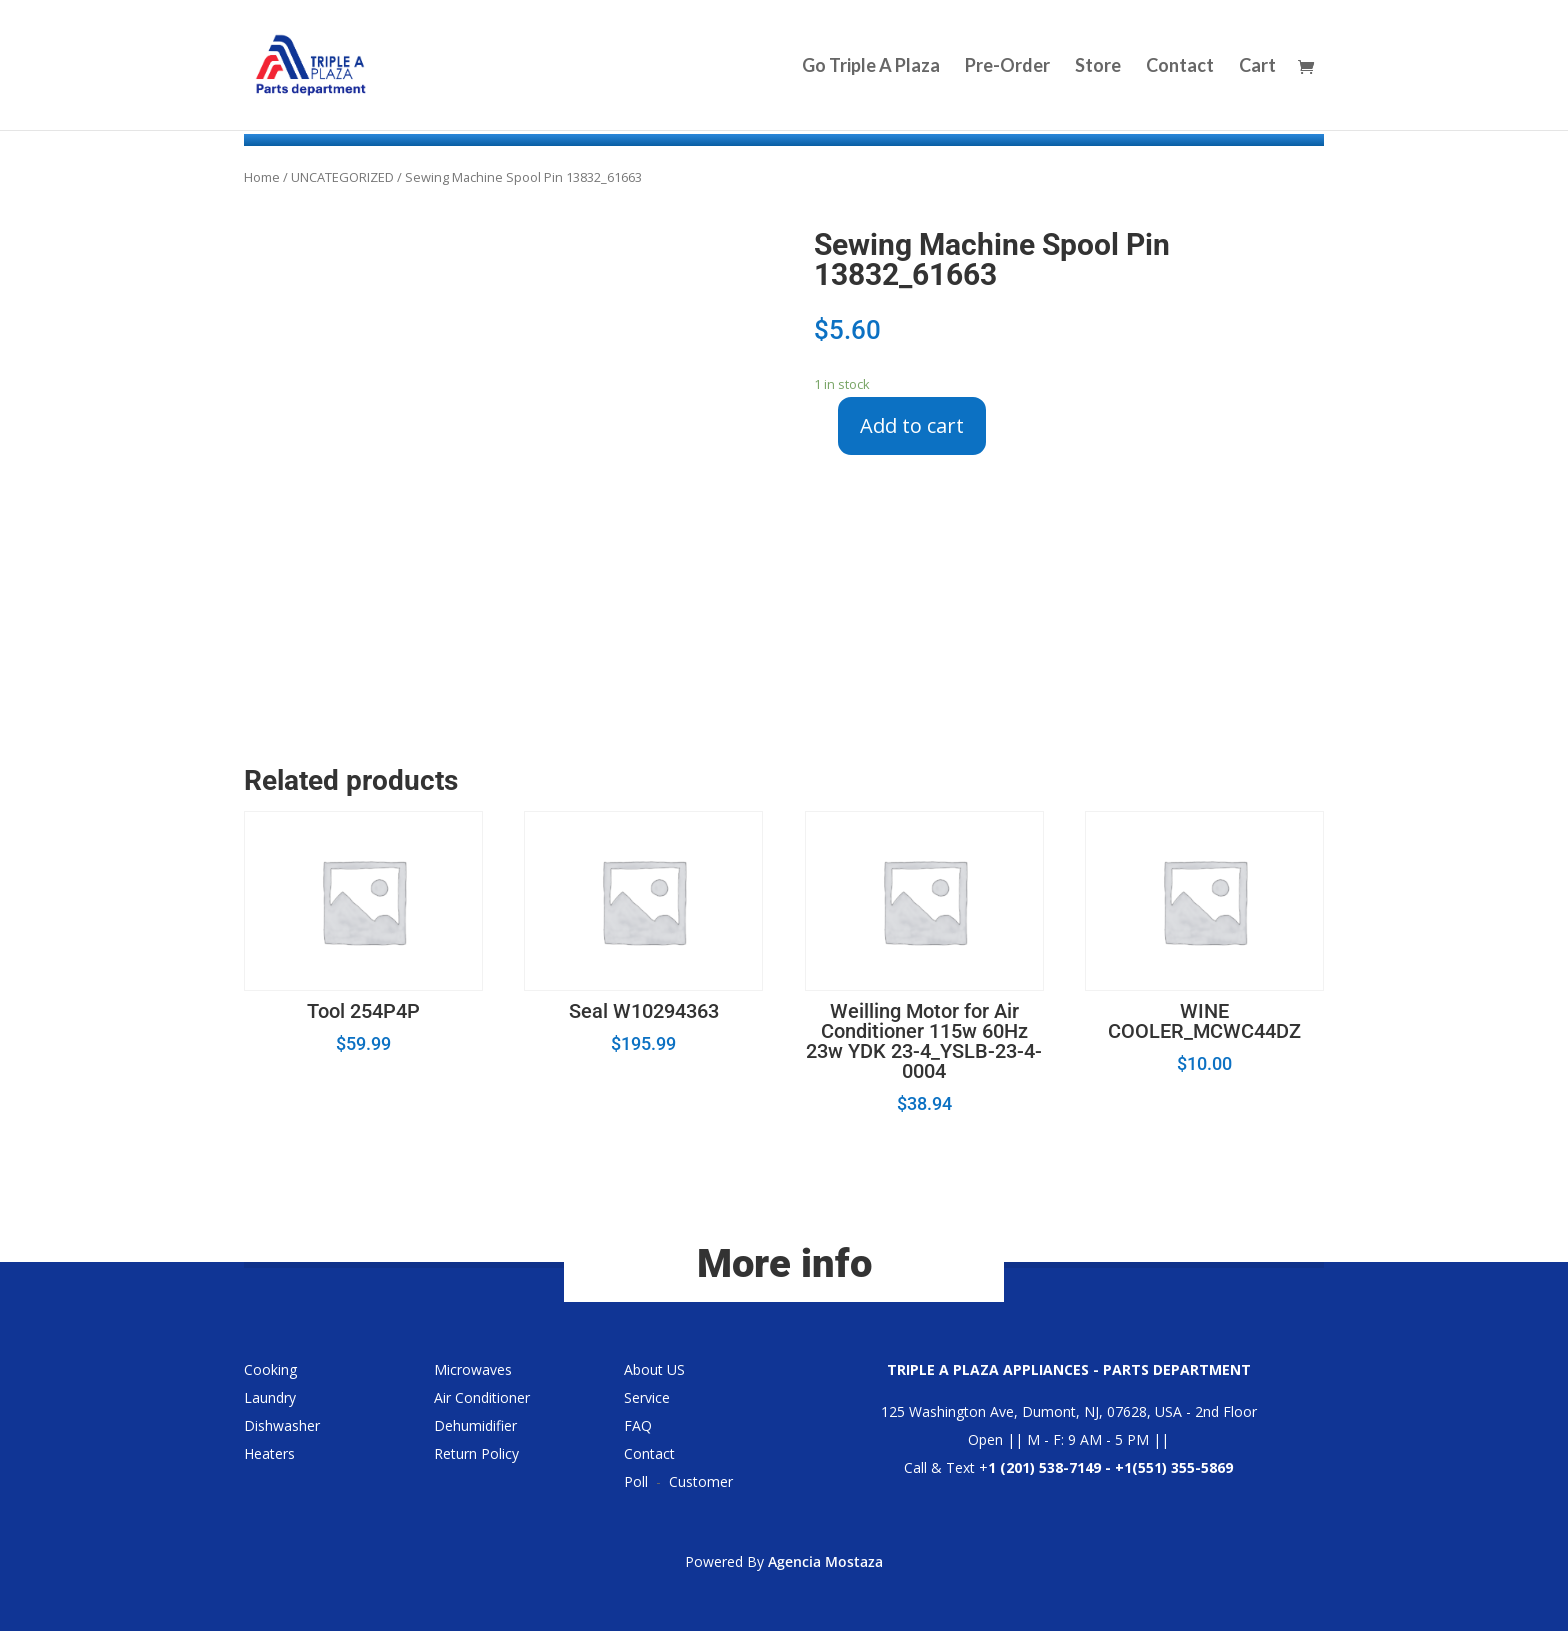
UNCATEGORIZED (342, 177)
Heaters (269, 1453)
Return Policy (476, 1453)
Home (262, 177)
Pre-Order (1007, 67)
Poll (636, 1481)
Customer (701, 1481)
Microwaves (473, 1369)
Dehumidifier (475, 1425)
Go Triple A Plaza (871, 67)
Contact (1180, 67)
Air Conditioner (482, 1397)
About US (654, 1369)
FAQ (638, 1425)
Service (647, 1397)
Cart (1257, 67)
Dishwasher (282, 1425)
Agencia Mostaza (825, 1561)
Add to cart (912, 425)
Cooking (270, 1369)
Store (1098, 67)
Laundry (270, 1397)
